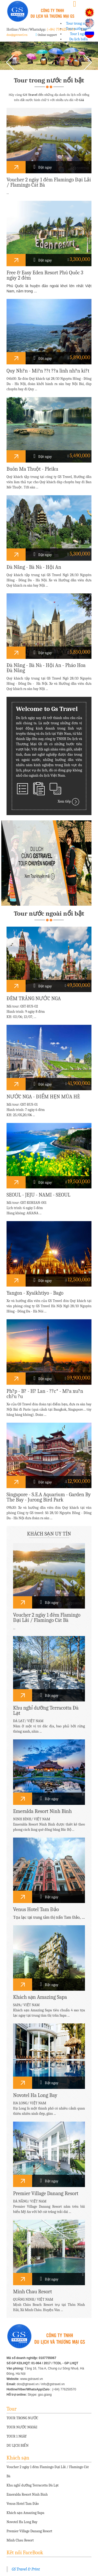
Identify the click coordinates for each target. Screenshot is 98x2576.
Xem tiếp (68, 802)
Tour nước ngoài (78, 28)
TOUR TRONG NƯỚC (22, 2418)
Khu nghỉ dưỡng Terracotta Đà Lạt (33, 2485)
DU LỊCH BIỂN (17, 2445)
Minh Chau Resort (20, 2540)
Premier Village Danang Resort (29, 2531)
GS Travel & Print (26, 2569)
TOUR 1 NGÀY (17, 2436)
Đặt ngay (42, 167)
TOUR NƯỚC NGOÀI (22, 2427)
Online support (47, 35)
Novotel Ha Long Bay (22, 2522)
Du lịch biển (78, 39)
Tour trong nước (78, 23)
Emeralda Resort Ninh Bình (27, 2494)
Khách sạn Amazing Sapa (25, 2513)
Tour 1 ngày (78, 34)
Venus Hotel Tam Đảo (23, 2503)
